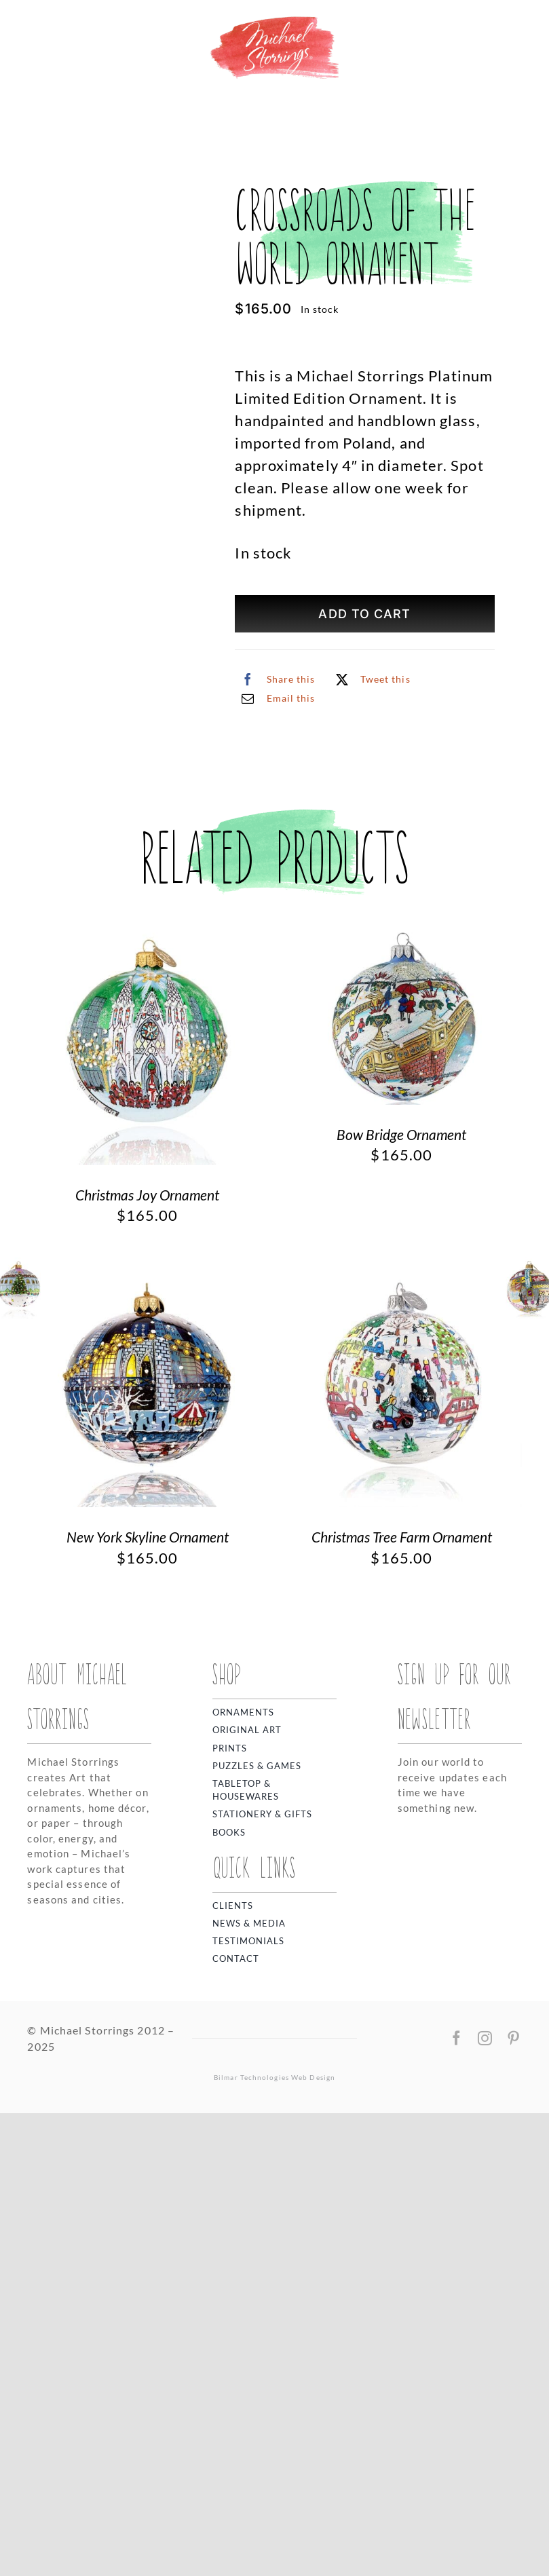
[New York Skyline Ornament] (147, 1741)
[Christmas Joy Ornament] (147, 1399)
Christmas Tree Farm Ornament (401, 1999)
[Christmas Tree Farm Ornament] (402, 1741)
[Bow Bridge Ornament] (402, 1399)
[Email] (275, 698)
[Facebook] (275, 679)
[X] (370, 679)
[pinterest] (513, 2501)
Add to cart (364, 614)
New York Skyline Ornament (148, 1999)
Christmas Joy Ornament (147, 1656)
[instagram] (485, 2501)
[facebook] (456, 2501)
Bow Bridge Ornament (401, 1597)
